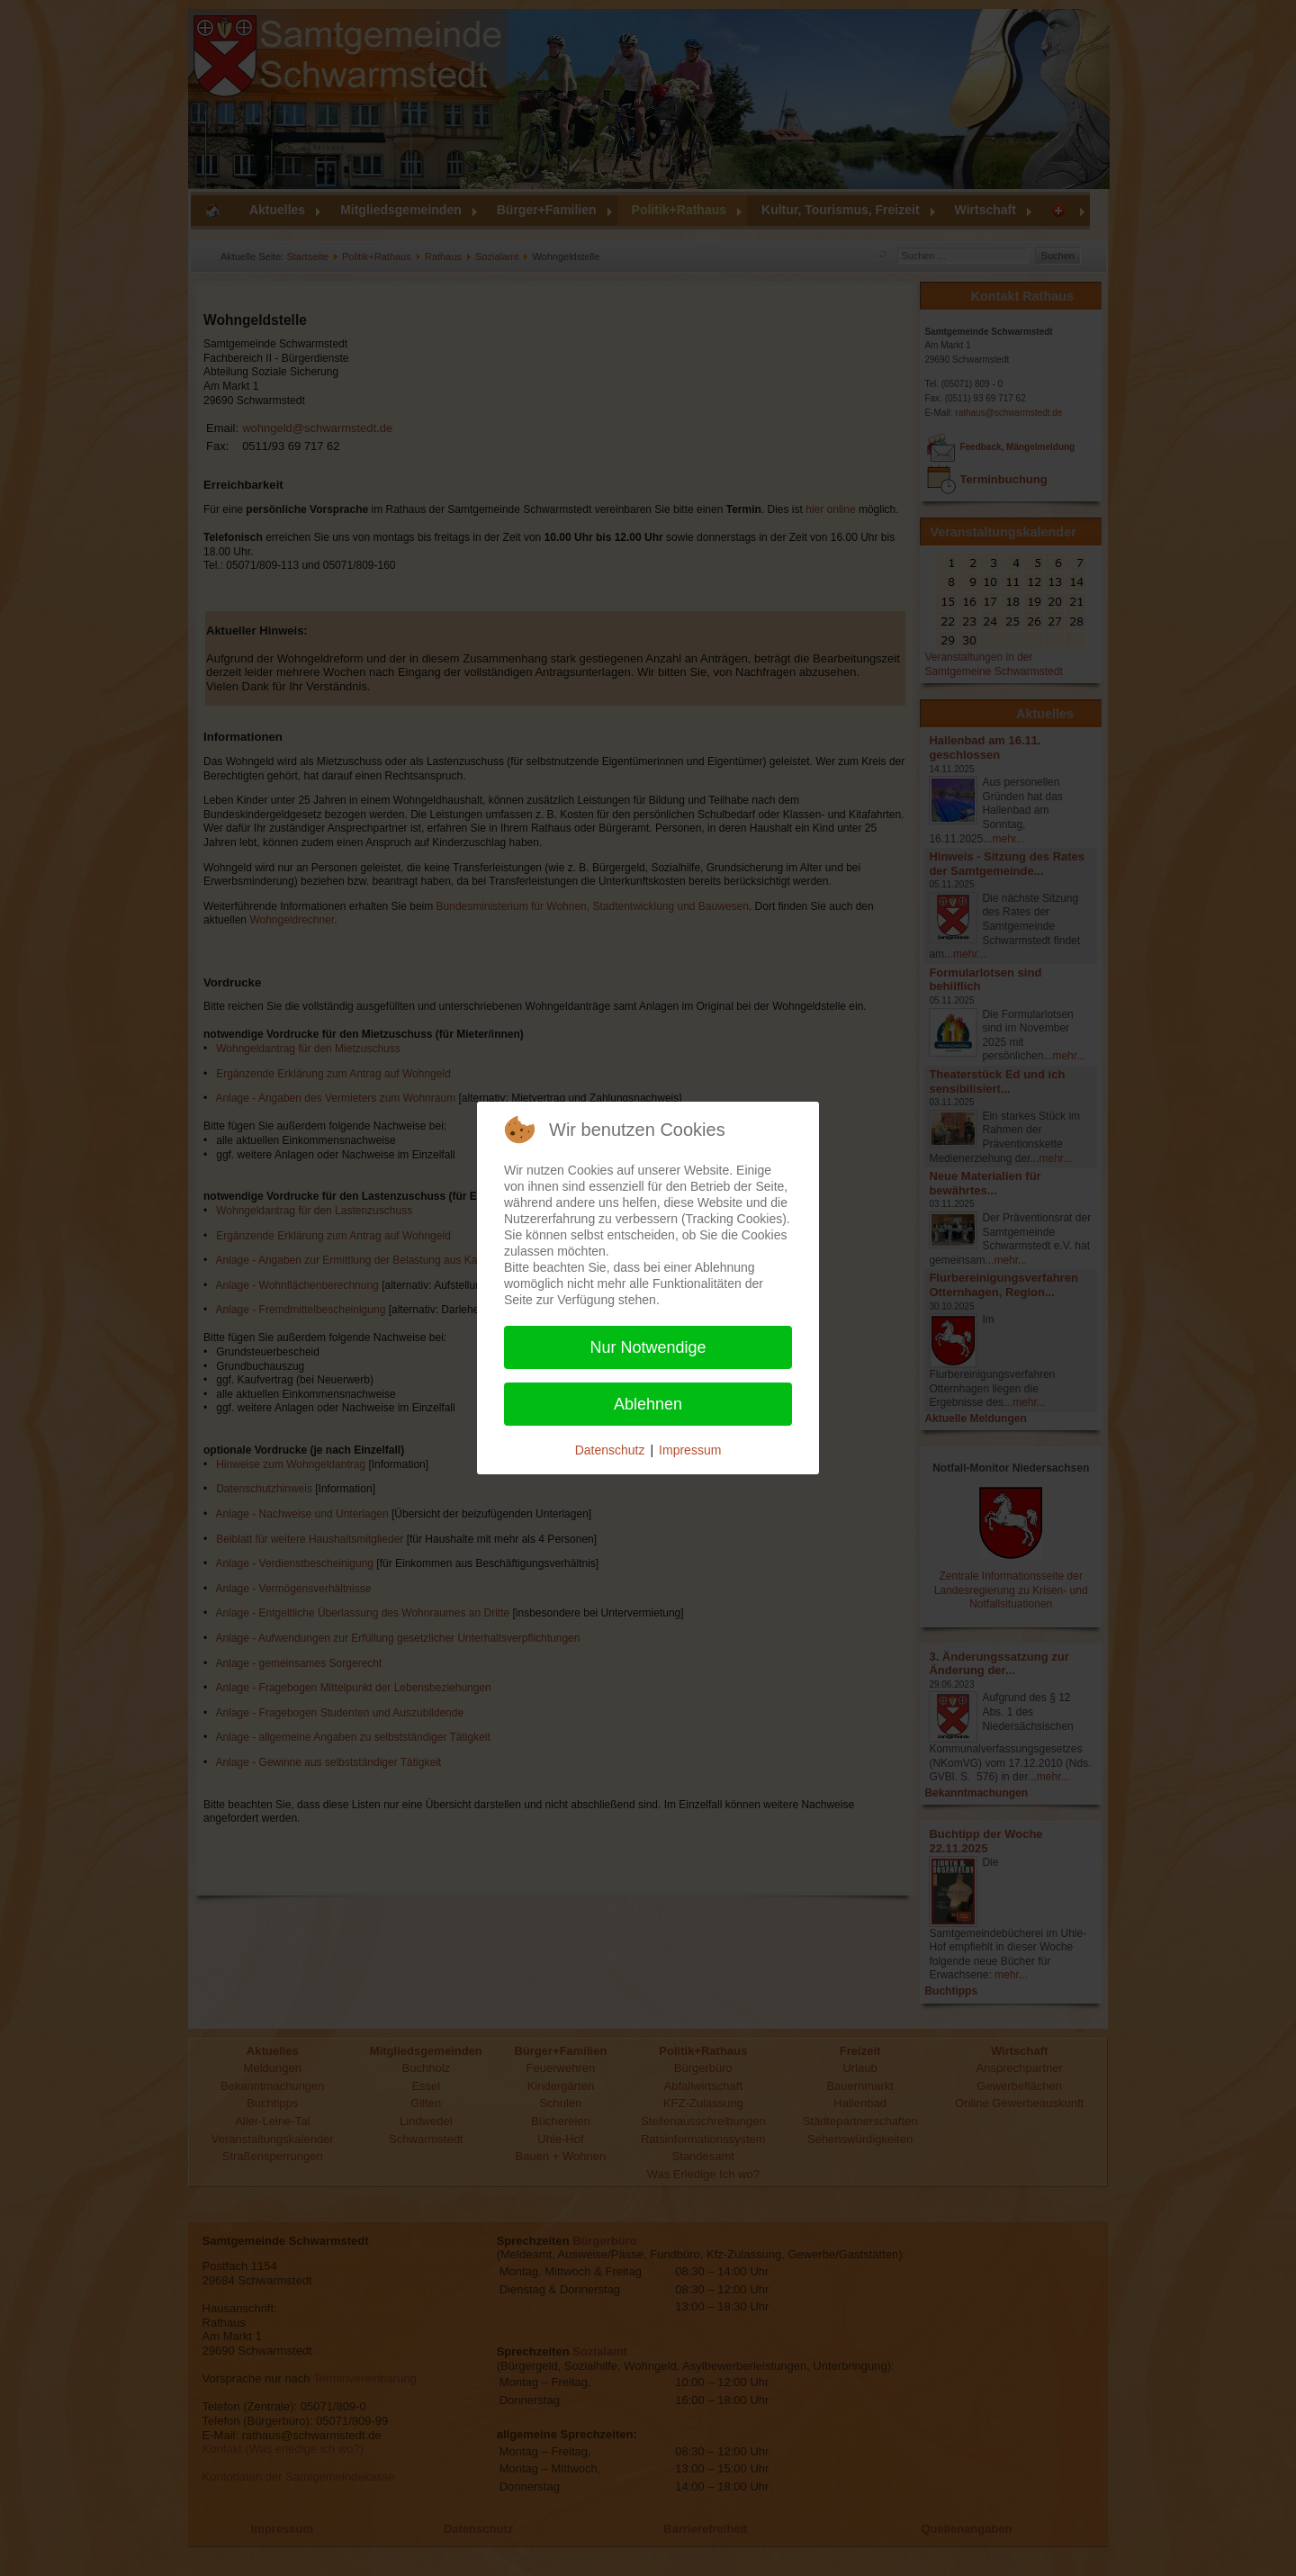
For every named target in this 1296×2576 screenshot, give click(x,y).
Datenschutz (610, 1450)
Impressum (690, 1450)
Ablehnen (648, 1404)
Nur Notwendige (648, 1347)
